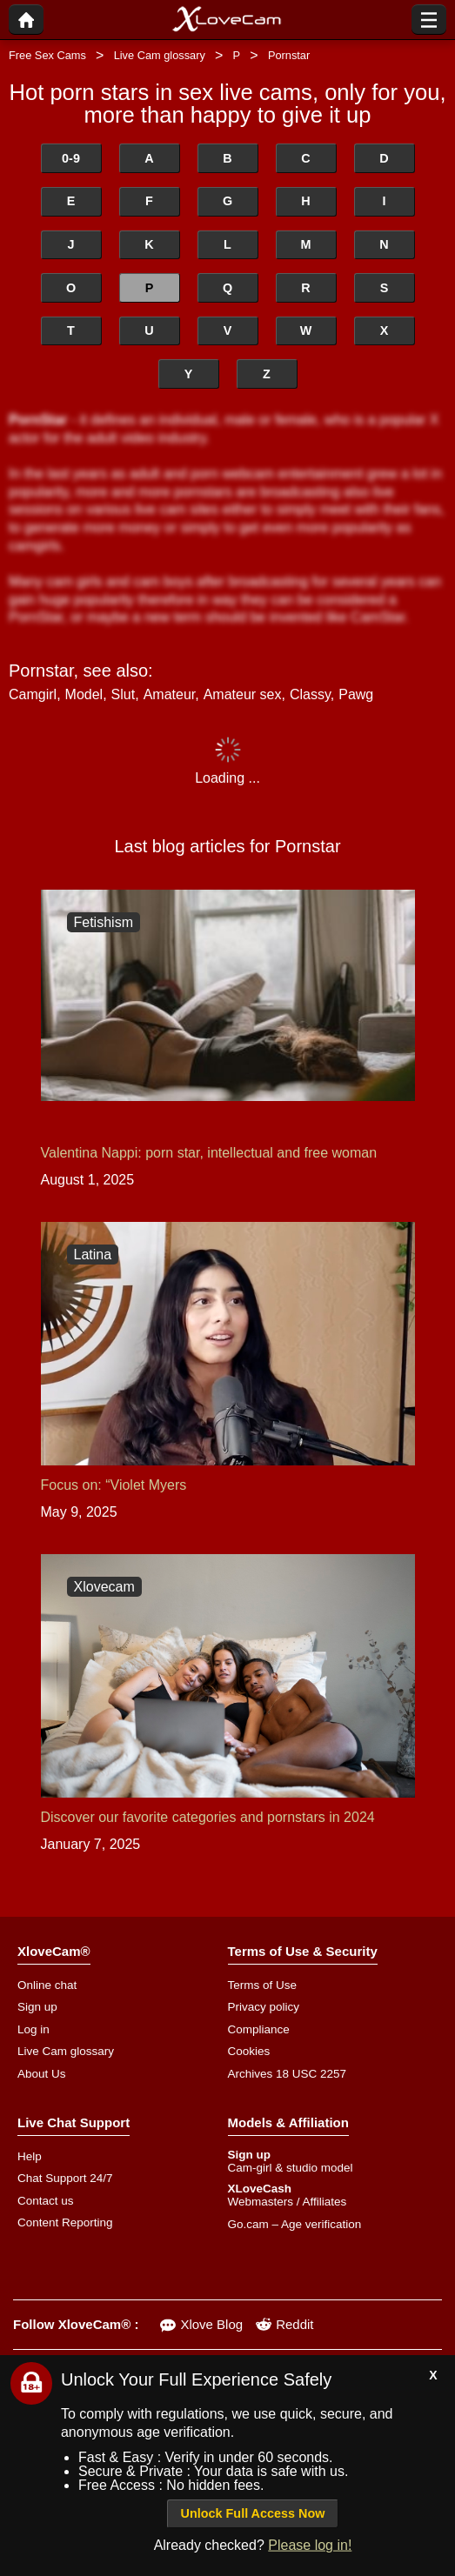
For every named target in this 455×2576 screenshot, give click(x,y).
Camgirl (33, 694)
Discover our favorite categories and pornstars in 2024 (208, 1817)
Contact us (45, 2200)
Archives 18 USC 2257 (287, 2073)
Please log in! (309, 2545)
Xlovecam (104, 1586)
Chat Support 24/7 (65, 2178)
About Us (41, 2073)
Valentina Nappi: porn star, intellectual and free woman (209, 1152)
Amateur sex (243, 694)
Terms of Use (263, 1985)
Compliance (259, 2029)
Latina (93, 1254)
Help (29, 2156)
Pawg (355, 694)
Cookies (249, 2051)
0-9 (71, 158)
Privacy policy (264, 2006)
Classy (310, 694)
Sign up (37, 2006)
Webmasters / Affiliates (287, 2201)
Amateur (170, 694)
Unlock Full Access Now (253, 2513)
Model (84, 694)
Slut (123, 694)
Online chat (47, 1985)
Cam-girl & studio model (290, 2167)
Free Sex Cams (47, 55)
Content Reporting (65, 2222)
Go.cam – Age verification (295, 2224)
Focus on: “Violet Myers (114, 1485)
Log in (33, 2029)
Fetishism (103, 922)
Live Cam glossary (159, 55)
